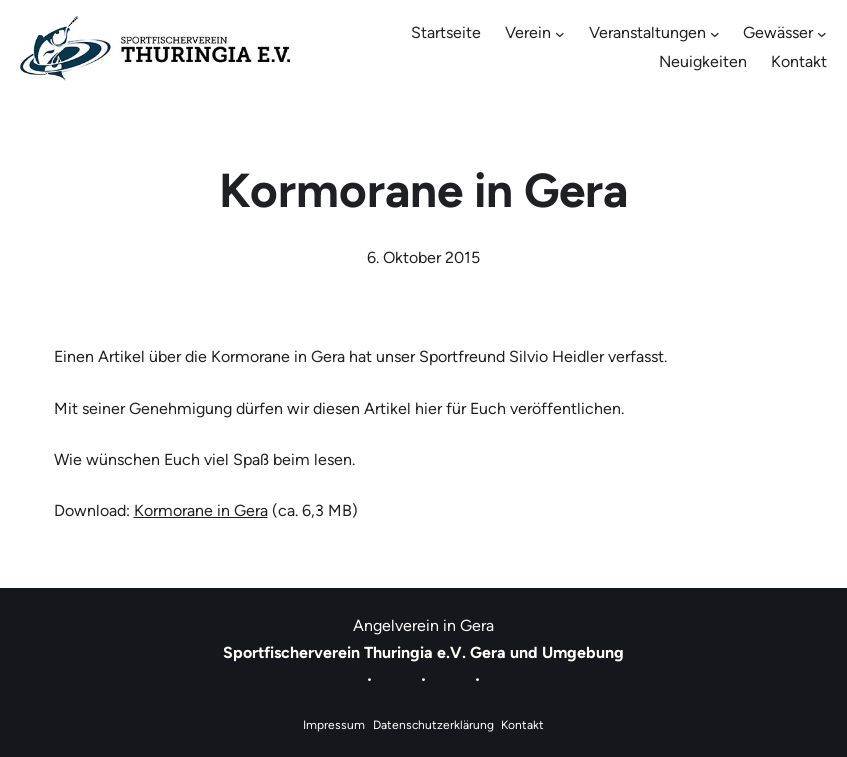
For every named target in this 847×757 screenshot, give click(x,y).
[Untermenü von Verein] (560, 34)
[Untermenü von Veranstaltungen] (715, 34)
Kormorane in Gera (201, 510)
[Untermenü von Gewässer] (822, 34)
